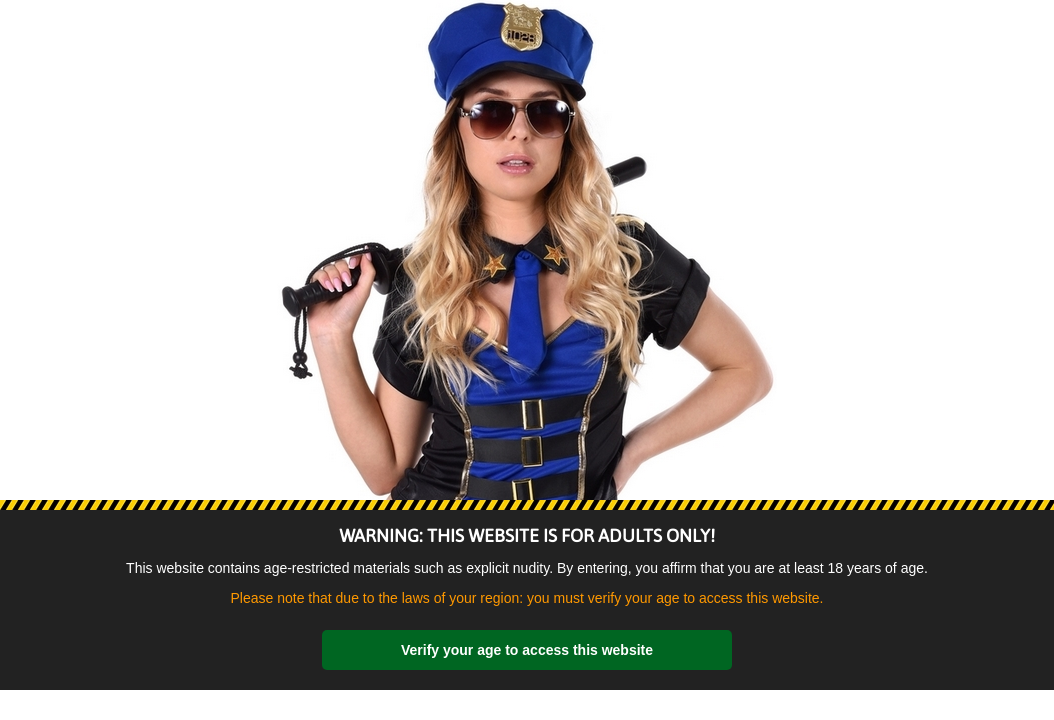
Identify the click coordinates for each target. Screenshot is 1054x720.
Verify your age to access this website (527, 650)
